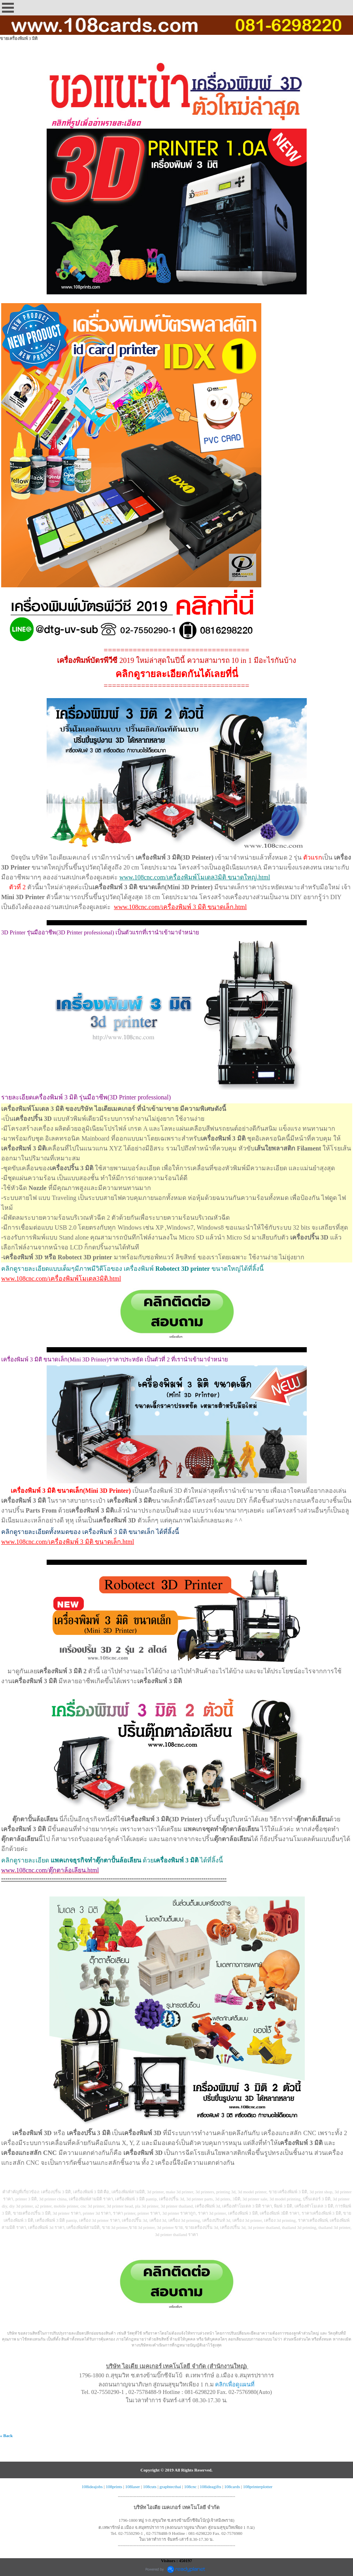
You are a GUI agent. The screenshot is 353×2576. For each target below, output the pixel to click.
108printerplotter (258, 2486)
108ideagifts (210, 2486)
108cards (232, 2486)
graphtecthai (170, 2486)
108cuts (150, 2486)
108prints (114, 2486)
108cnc (190, 2486)
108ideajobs (92, 2486)
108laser (132, 2486)
